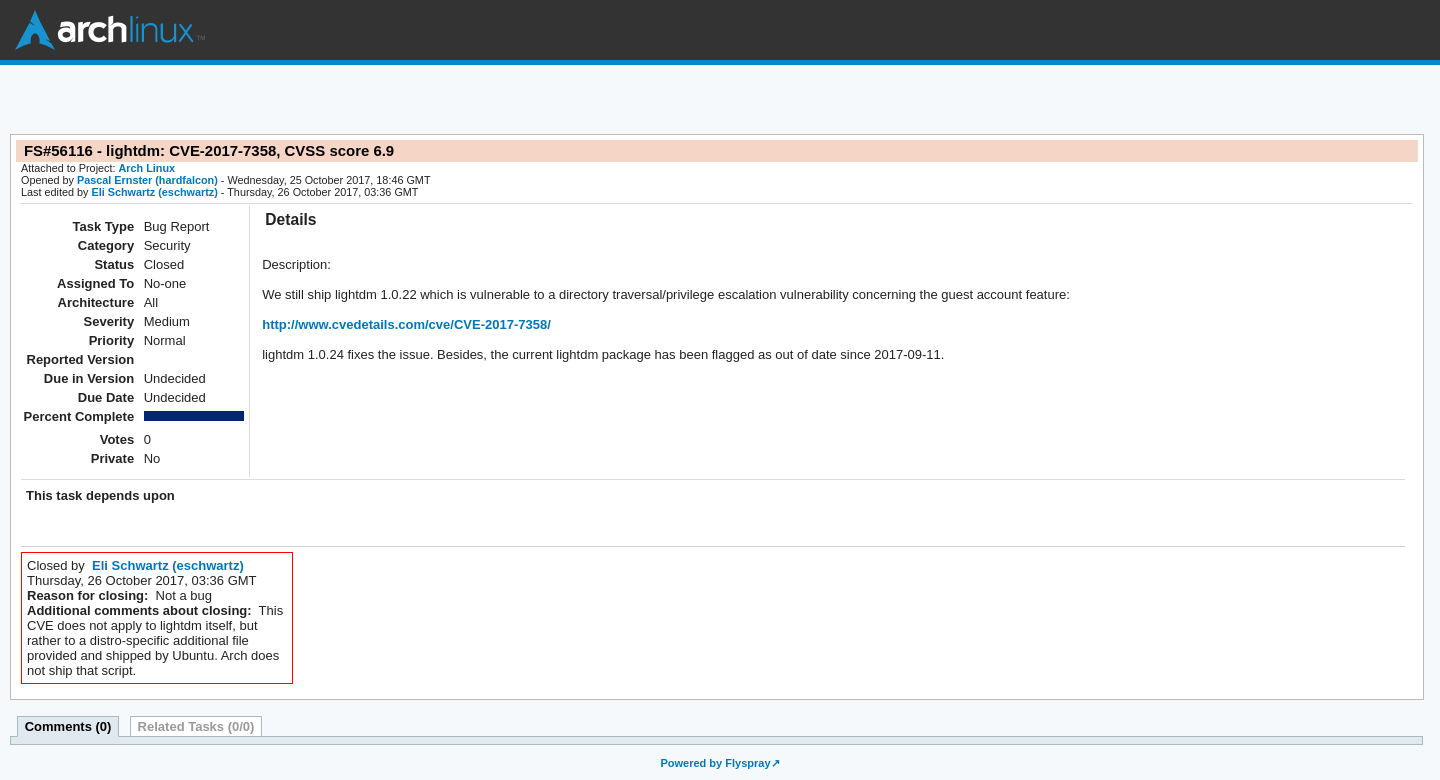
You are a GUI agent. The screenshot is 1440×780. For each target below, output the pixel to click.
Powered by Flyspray (715, 763)
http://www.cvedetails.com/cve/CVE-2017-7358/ (406, 324)
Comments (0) (68, 726)
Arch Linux (110, 30)
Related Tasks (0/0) (196, 726)
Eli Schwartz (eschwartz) (154, 192)
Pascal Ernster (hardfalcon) (147, 180)
